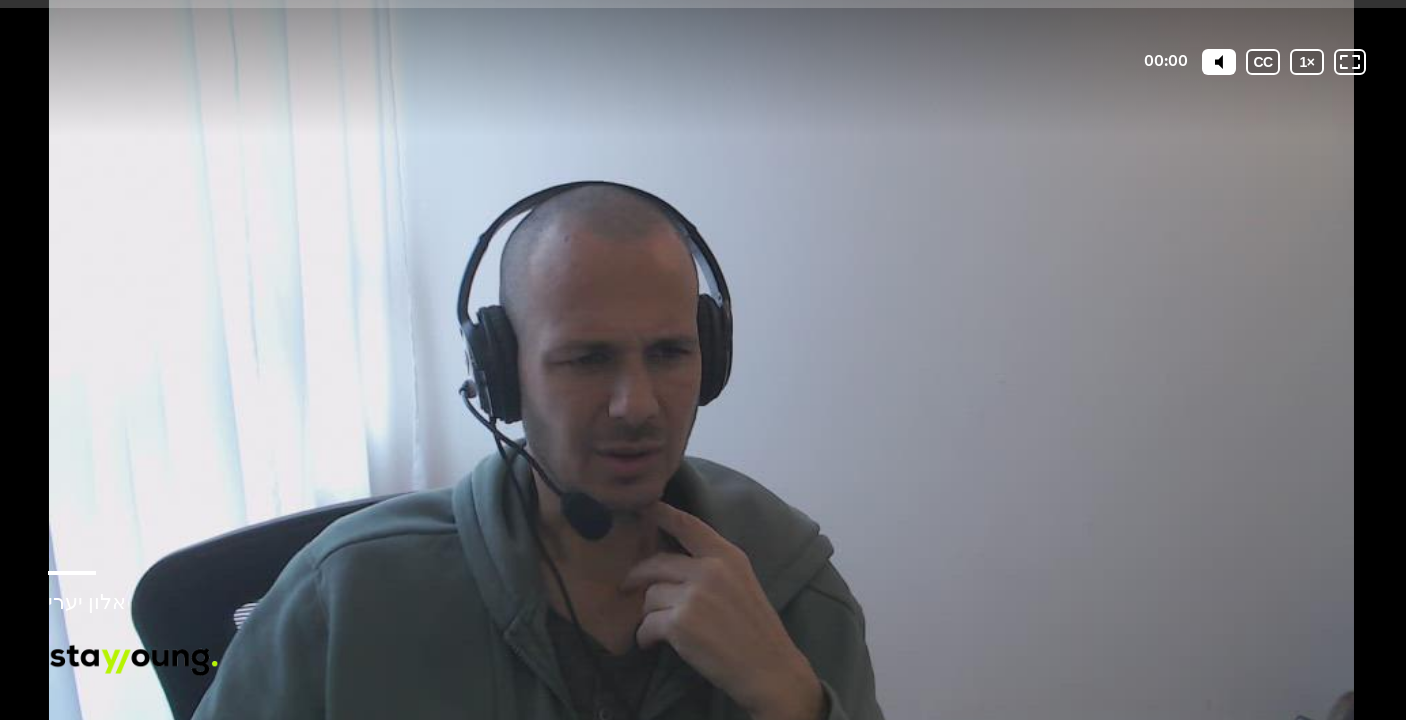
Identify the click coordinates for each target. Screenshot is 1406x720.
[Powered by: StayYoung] (133, 660)
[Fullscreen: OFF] (1350, 62)
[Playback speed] (1307, 62)
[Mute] (1219, 62)
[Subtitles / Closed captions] (1263, 62)
